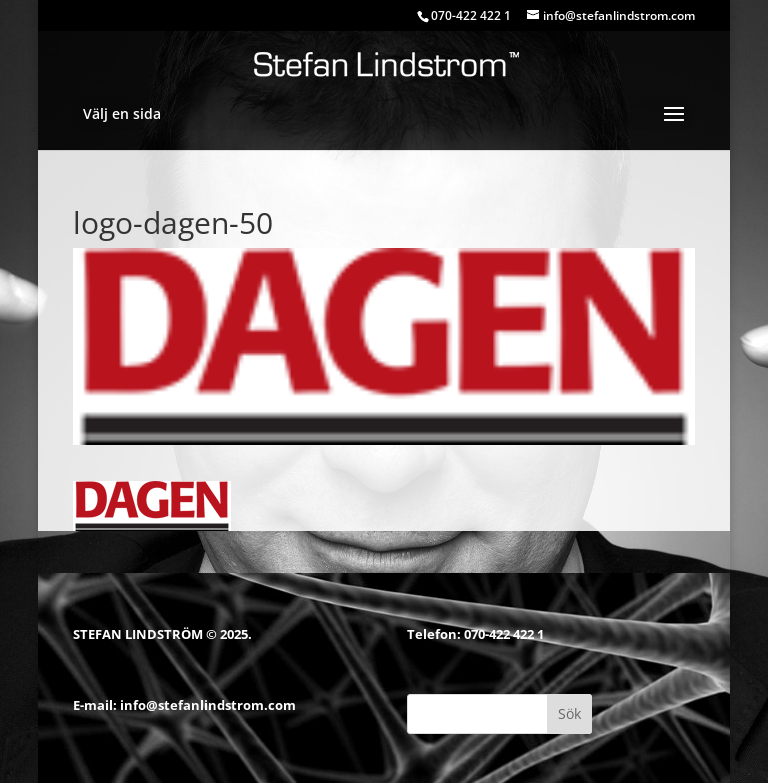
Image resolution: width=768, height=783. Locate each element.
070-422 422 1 (504, 634)
